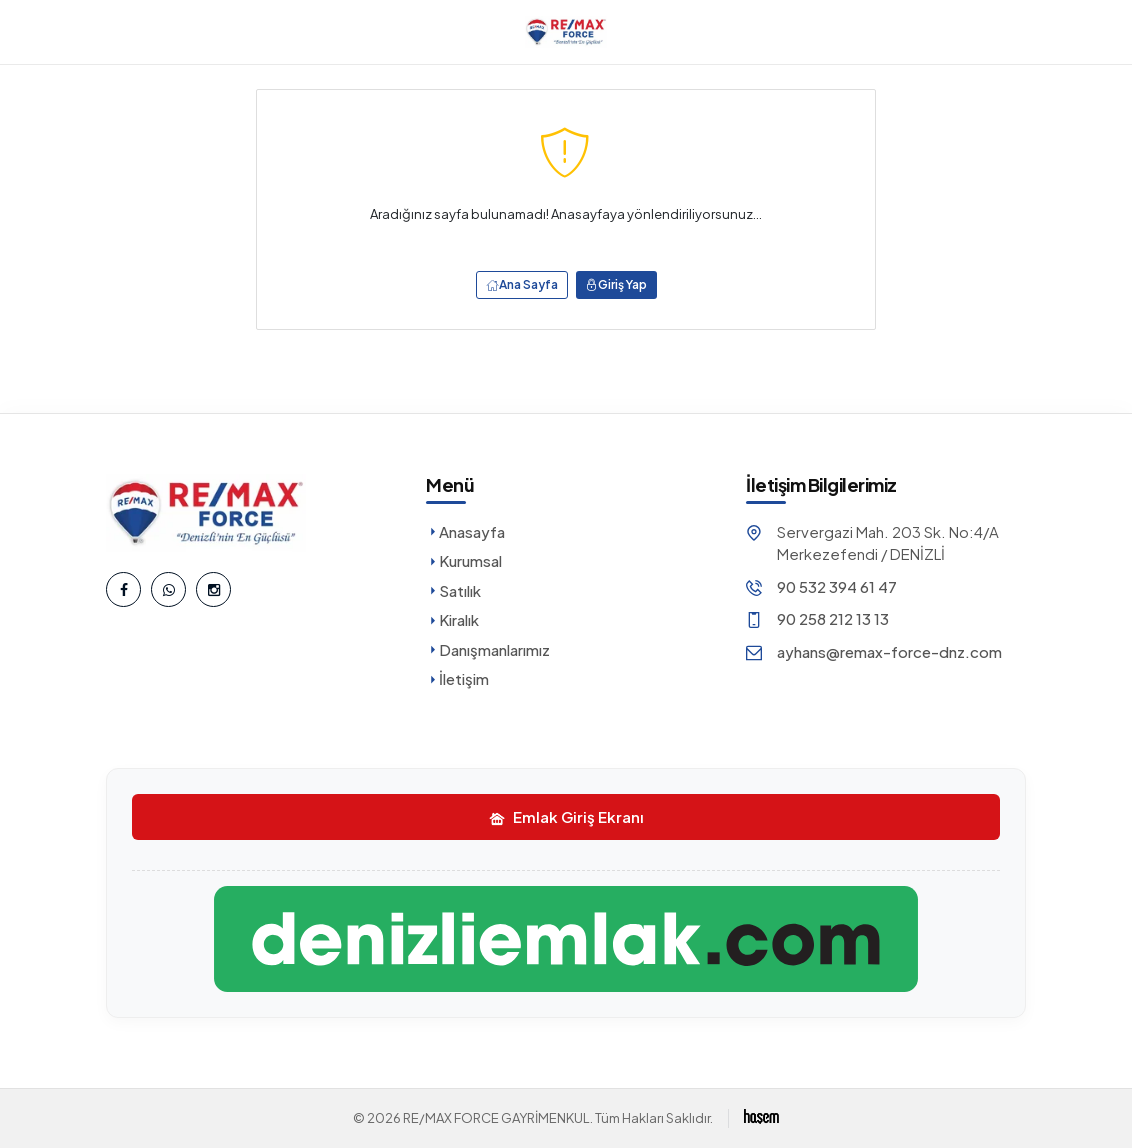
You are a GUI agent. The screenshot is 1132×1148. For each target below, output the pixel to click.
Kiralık (452, 619)
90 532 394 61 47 (837, 586)
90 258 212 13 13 (833, 618)
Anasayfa (465, 531)
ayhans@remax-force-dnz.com (889, 651)
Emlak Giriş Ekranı (566, 817)
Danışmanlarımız (488, 649)
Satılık (453, 590)
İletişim (457, 678)
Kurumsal (464, 560)
